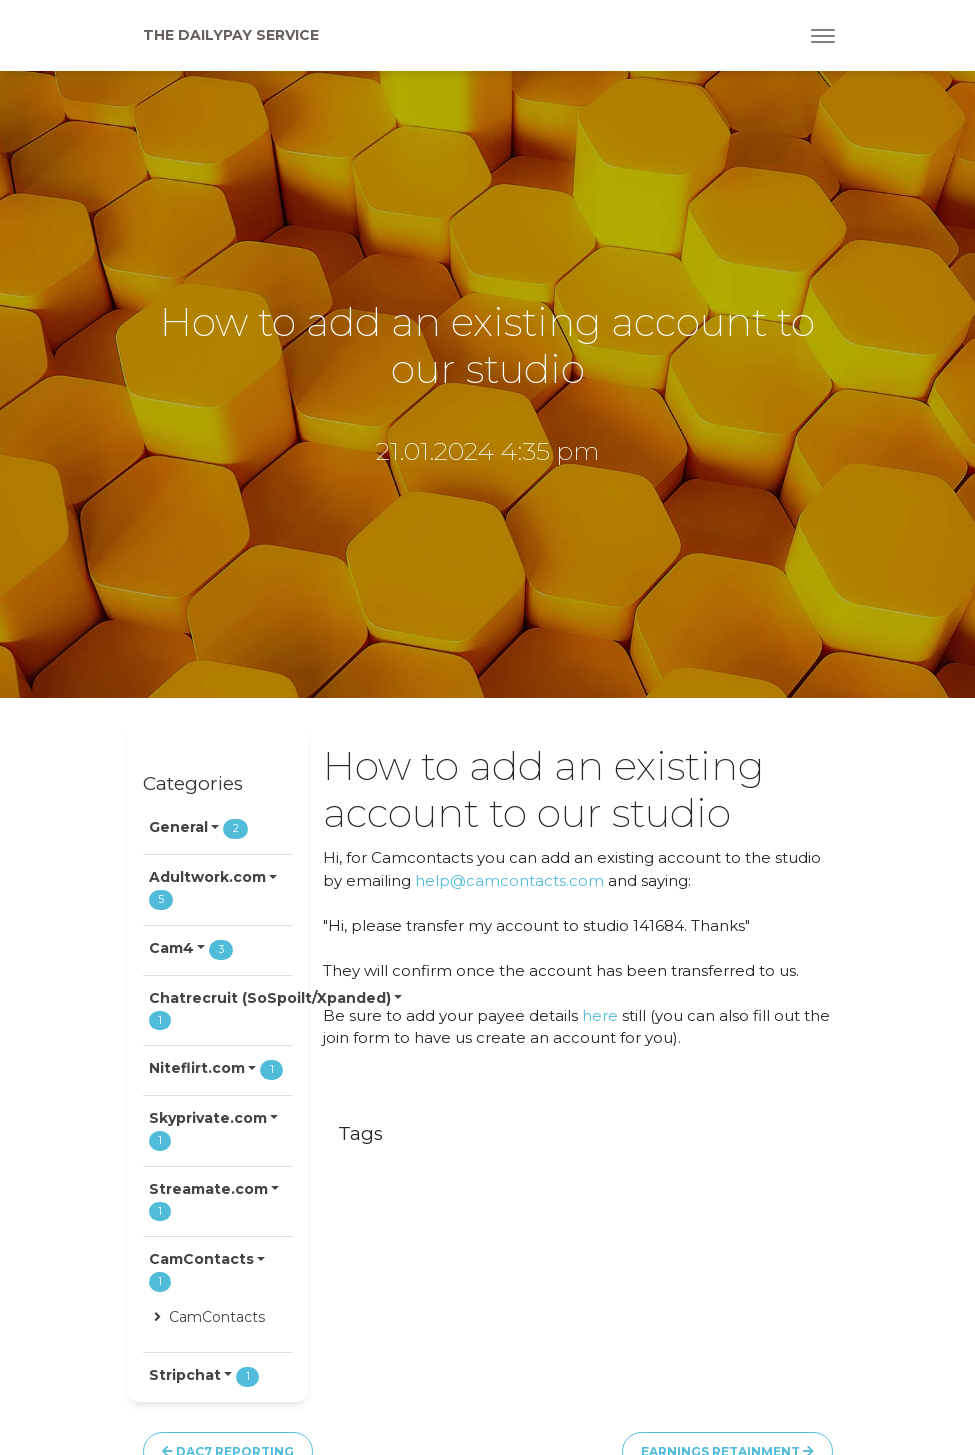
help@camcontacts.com (509, 880)
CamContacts (209, 1317)
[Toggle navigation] (823, 36)
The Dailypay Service (231, 35)
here (600, 1015)
